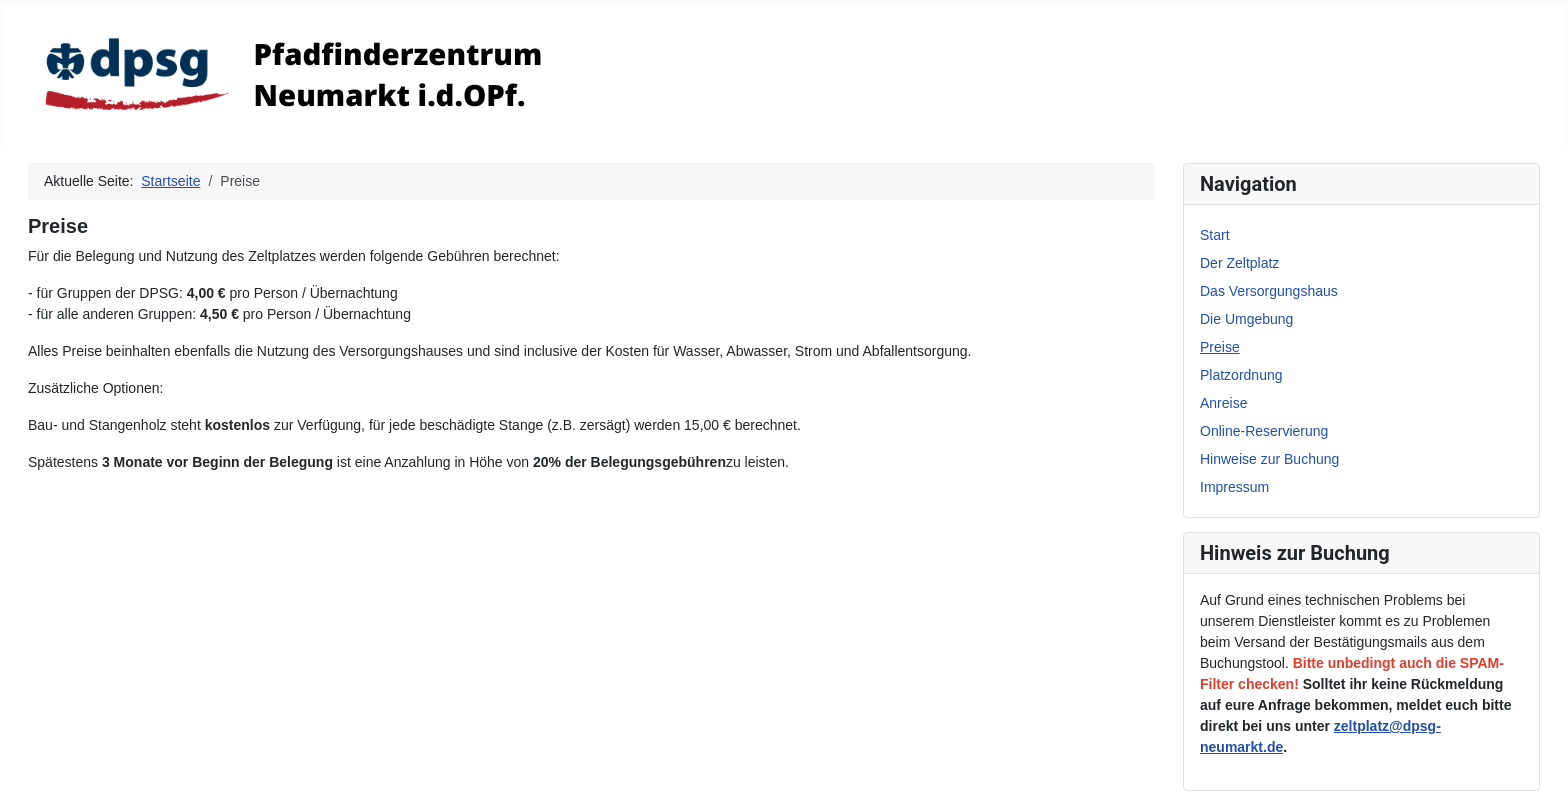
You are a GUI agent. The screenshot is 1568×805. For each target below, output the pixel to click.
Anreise (1223, 403)
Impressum (1234, 487)
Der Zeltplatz (1239, 263)
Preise (1220, 347)
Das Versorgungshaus (1269, 291)
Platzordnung (1241, 375)
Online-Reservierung (1264, 431)
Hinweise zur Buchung (1269, 459)
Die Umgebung (1246, 319)
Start (1215, 235)
